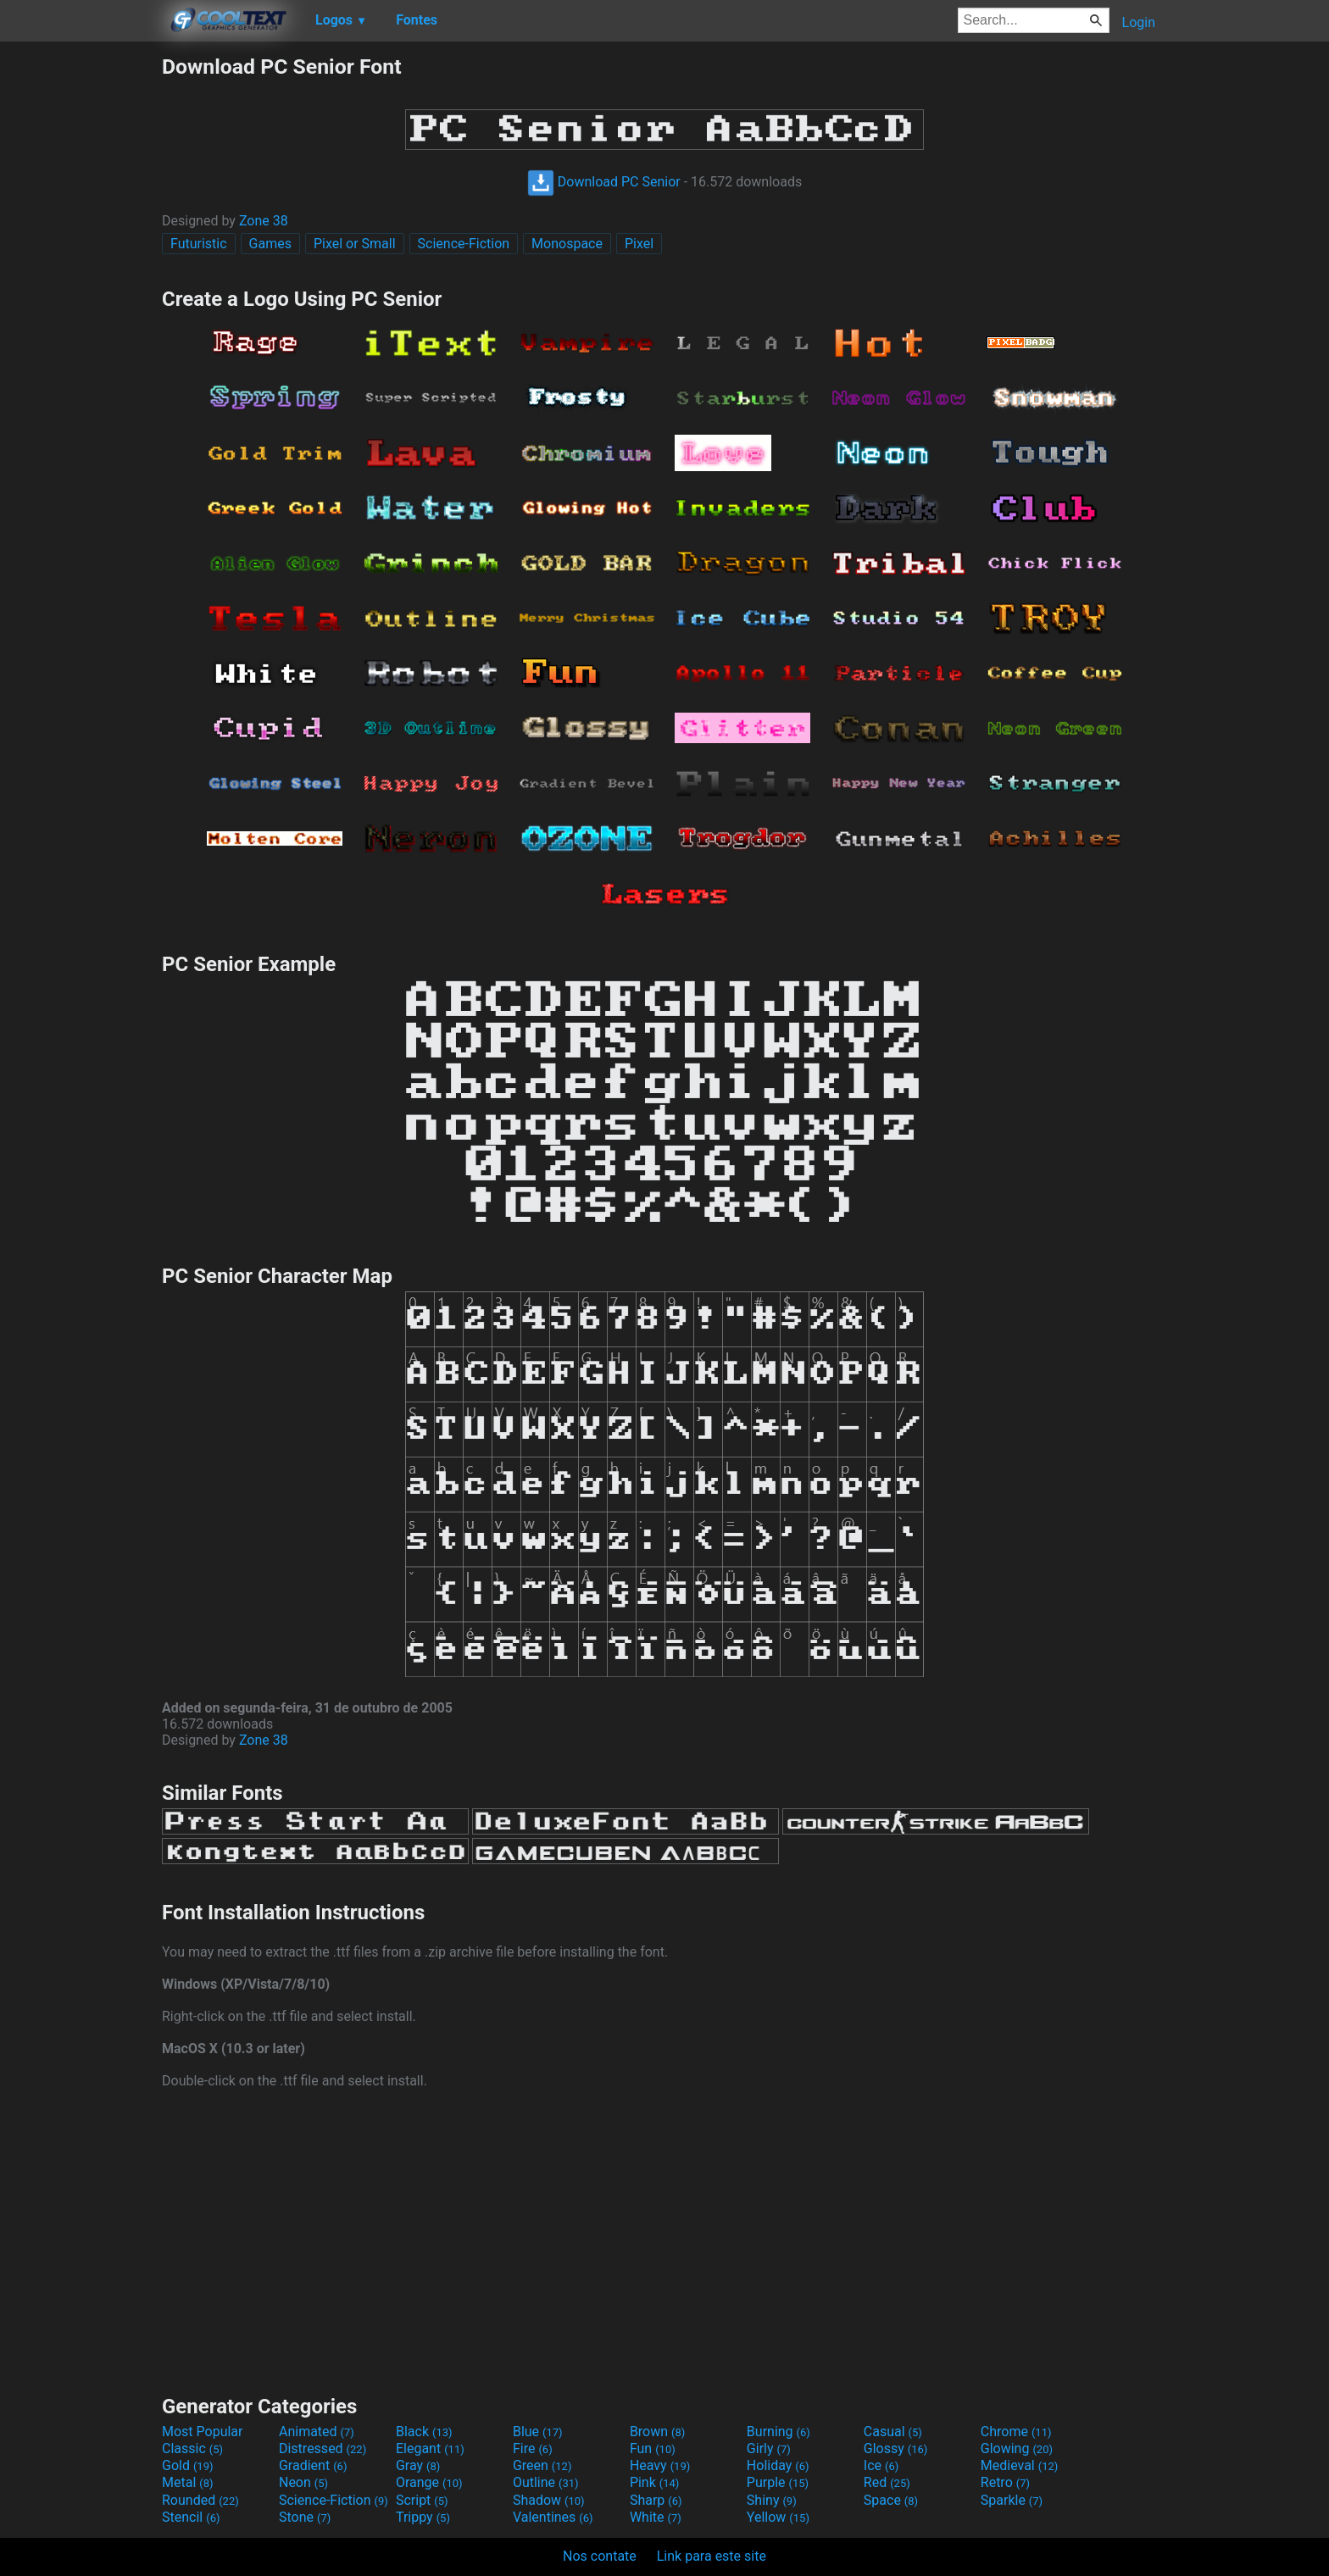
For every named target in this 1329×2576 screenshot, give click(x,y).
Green (542, 2465)
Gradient (313, 2465)
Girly (769, 2448)
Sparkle (1012, 2500)
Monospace (567, 244)
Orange (429, 2482)
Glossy (896, 2448)
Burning (778, 2431)
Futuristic (198, 244)
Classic (192, 2448)
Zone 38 (263, 221)
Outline (546, 2482)
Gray (418, 2465)
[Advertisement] (80, 308)
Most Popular (202, 2431)
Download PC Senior (604, 182)
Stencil (191, 2517)
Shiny (772, 2500)
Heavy (660, 2465)
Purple (778, 2482)
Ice (881, 2465)
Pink (655, 2482)
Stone (305, 2517)
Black (424, 2431)
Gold (188, 2465)
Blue (538, 2431)
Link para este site (711, 2556)
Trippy (423, 2517)
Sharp (656, 2500)
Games (270, 244)
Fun (653, 2448)
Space (891, 2500)
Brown (657, 2431)
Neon (303, 2482)
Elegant (430, 2448)
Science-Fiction (464, 244)
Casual (893, 2431)
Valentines (553, 2517)
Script (422, 2500)
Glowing (1017, 2448)
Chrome (1016, 2431)
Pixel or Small (355, 244)
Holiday (778, 2465)
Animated (316, 2431)
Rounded (200, 2500)
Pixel (639, 244)
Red (887, 2482)
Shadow (549, 2500)
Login (1138, 22)
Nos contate (600, 2556)
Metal (188, 2482)
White (655, 2517)
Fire (533, 2448)
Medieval (1020, 2465)
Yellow (778, 2517)
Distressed (322, 2448)
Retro (1005, 2482)
